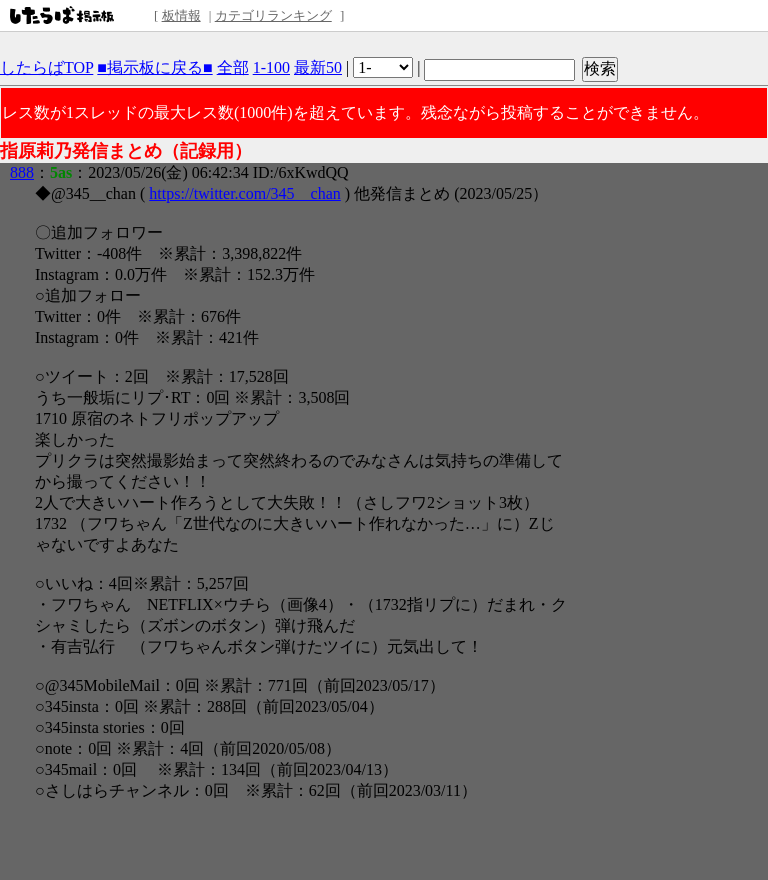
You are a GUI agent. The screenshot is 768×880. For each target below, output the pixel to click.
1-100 (271, 67)
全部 (233, 67)
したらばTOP (46, 67)
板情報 (181, 15)
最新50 (318, 67)
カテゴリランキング (273, 15)
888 (22, 172)
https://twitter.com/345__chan (245, 193)
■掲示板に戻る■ (154, 67)
